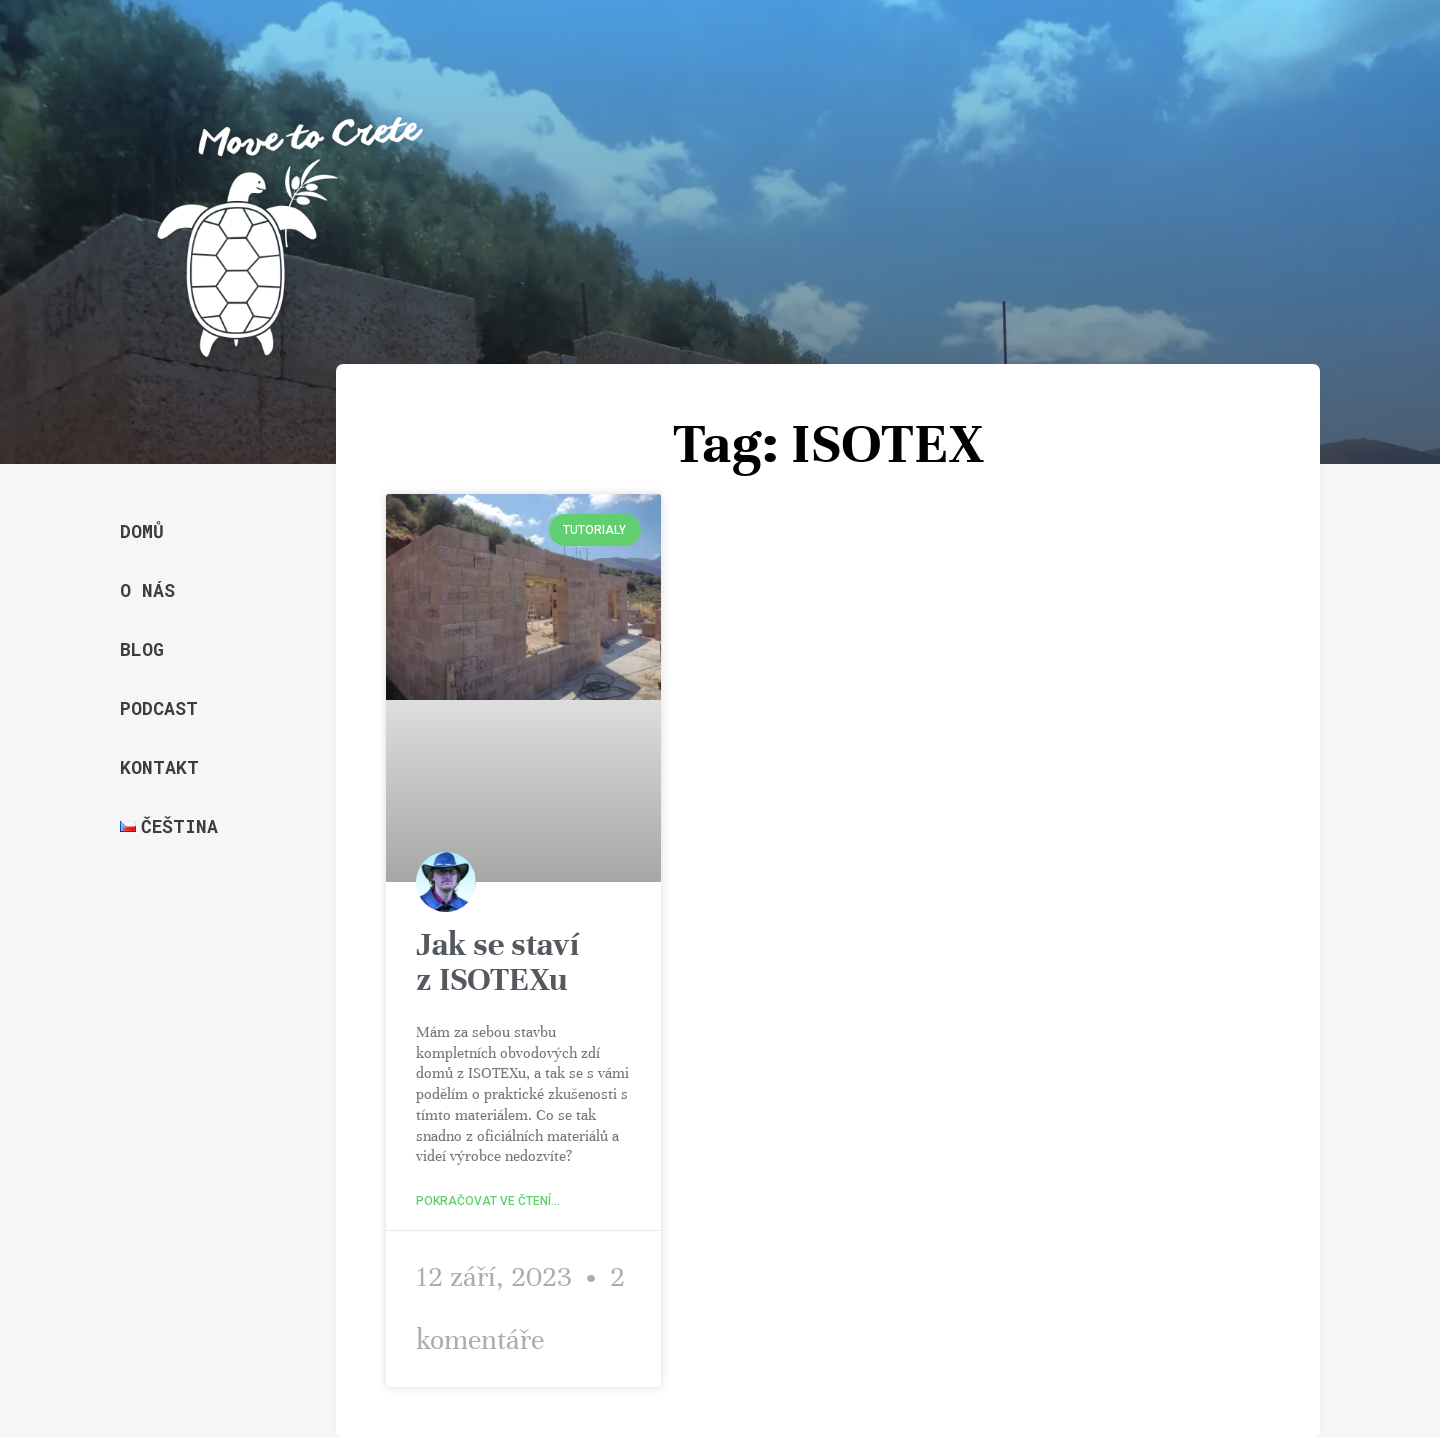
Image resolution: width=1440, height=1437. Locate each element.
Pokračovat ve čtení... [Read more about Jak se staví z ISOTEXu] (488, 1201)
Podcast (159, 708)
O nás (147, 590)
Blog (142, 649)
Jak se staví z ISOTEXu (497, 961)
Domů (142, 531)
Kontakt (159, 767)
